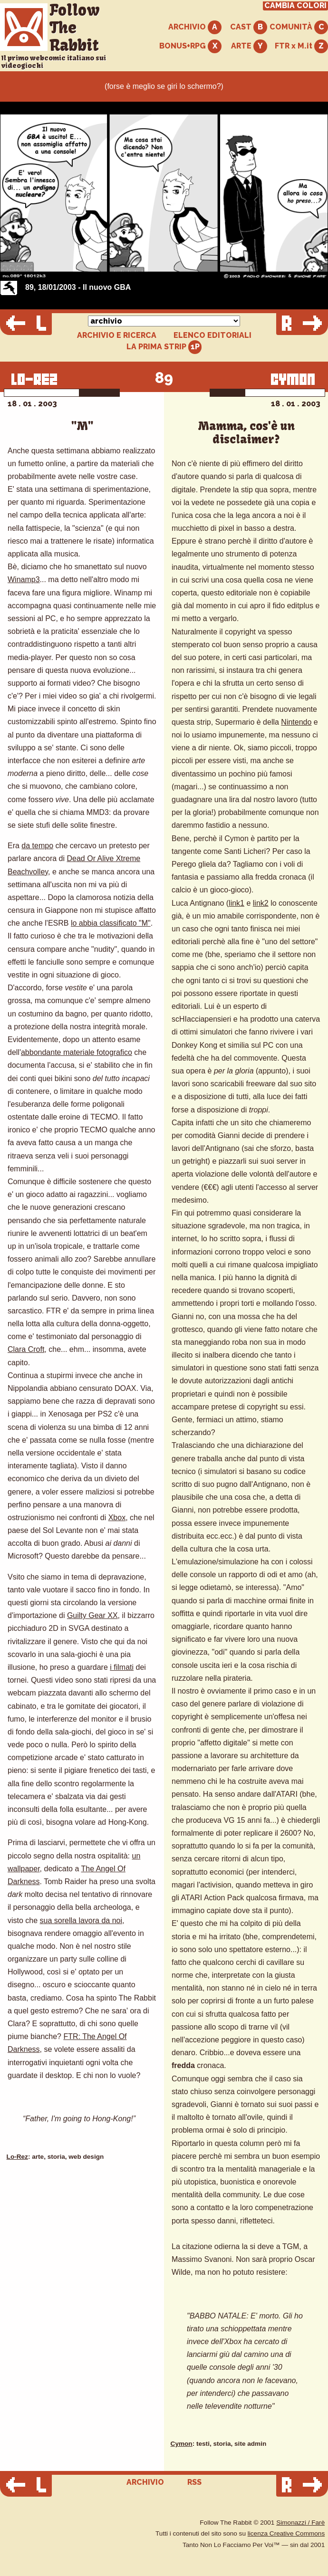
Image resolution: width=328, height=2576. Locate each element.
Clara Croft (26, 1349)
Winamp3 (24, 579)
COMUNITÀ (299, 27)
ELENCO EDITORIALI (212, 335)
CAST (248, 27)
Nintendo (296, 722)
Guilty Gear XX (92, 1615)
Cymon (182, 2443)
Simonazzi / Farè (300, 2522)
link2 (261, 903)
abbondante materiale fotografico (76, 1052)
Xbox (116, 1517)
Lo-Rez (17, 2156)
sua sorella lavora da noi (81, 1920)
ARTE (249, 46)
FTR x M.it (301, 46)
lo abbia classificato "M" (111, 923)
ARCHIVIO (195, 27)
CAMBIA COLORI (295, 5)
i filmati (122, 1667)
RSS (194, 2482)
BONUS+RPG (190, 46)
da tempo (37, 846)
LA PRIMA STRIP (164, 347)
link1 (236, 903)
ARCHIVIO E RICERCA (116, 335)
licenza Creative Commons (286, 2533)
